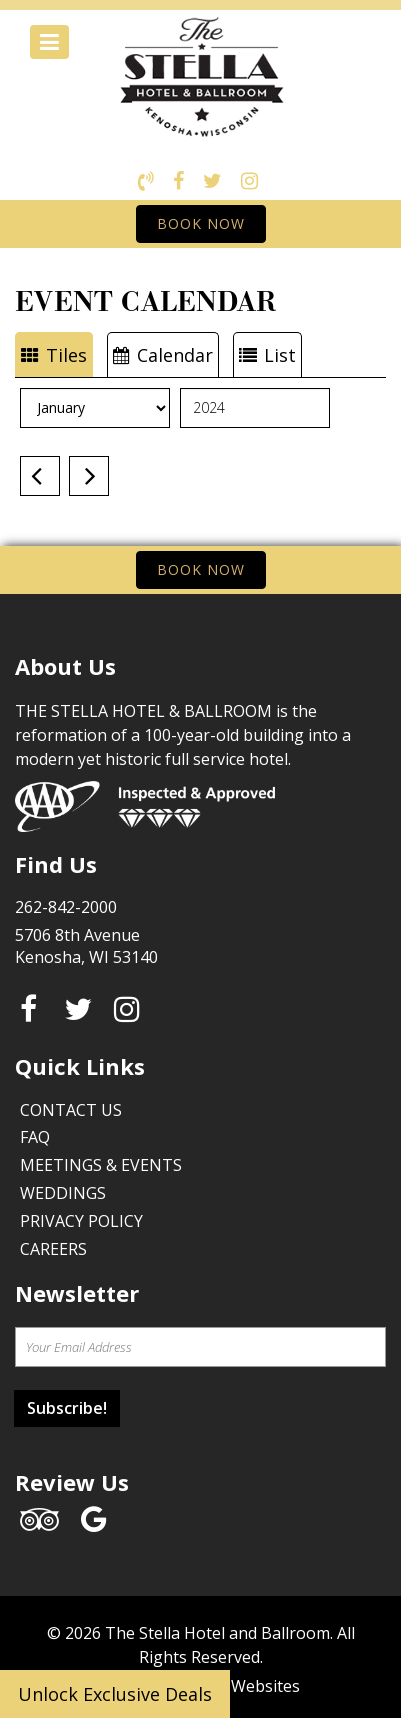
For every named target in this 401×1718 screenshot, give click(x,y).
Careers (53, 1249)
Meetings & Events (101, 1165)
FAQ (35, 1137)
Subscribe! (67, 1408)
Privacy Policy (81, 1221)
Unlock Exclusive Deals (115, 1694)
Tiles (54, 355)
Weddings (63, 1193)
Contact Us (71, 1110)
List (267, 355)
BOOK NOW (201, 223)
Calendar (163, 355)
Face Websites (247, 1686)
